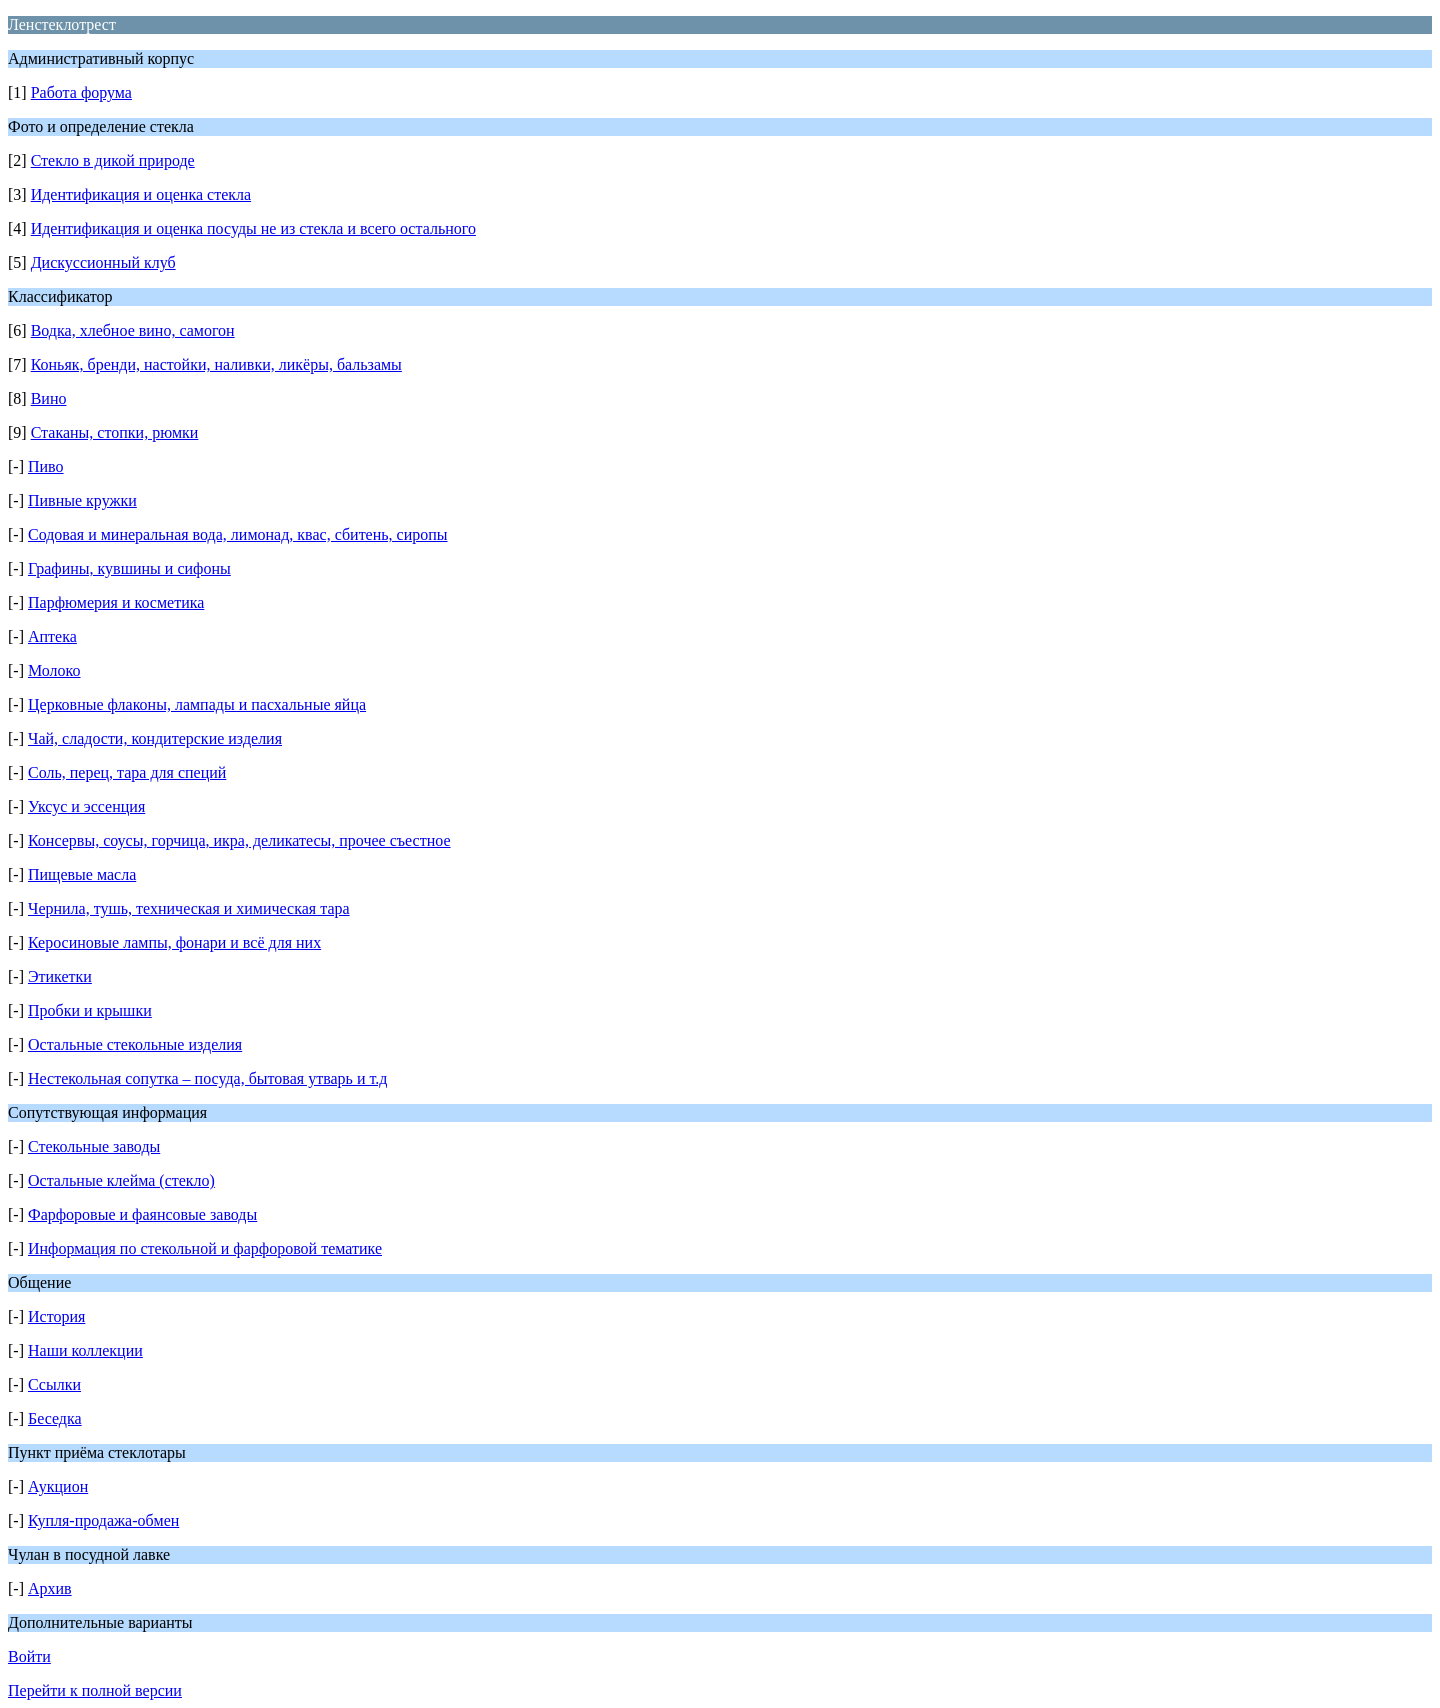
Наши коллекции (85, 1350)
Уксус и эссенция (86, 806)
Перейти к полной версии (95, 1690)
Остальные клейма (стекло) (121, 1180)
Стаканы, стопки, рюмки (115, 432)
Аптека (52, 636)
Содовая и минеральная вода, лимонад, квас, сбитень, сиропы (238, 534)
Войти (29, 1656)
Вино (49, 398)
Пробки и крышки (90, 1010)
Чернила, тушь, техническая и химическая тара (189, 908)
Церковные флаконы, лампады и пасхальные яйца (197, 704)
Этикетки (60, 976)
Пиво (46, 466)
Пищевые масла (82, 874)
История (56, 1316)
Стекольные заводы (94, 1146)
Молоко (54, 670)
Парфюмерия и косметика (116, 602)
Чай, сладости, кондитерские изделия (155, 738)
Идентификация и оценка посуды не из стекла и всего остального (253, 228)
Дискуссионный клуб (103, 262)
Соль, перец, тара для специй (127, 772)
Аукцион (58, 1486)
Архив (50, 1588)
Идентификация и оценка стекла (141, 194)
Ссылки (54, 1384)
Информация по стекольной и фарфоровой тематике (205, 1248)
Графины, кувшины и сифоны (129, 568)
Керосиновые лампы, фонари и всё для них (174, 942)
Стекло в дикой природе (113, 160)
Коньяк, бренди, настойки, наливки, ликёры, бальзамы (216, 364)
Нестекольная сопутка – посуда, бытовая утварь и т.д (207, 1078)
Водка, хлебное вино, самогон (133, 330)
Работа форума (81, 92)
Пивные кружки (82, 500)
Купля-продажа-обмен (103, 1520)
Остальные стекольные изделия (135, 1044)
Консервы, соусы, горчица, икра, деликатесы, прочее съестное (239, 840)
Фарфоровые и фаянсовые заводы (142, 1214)
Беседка (55, 1418)
